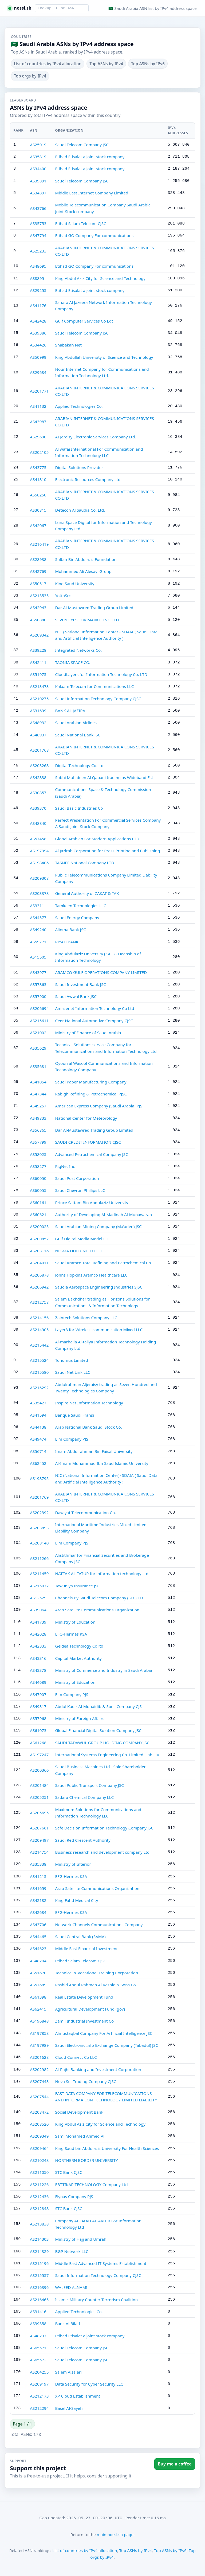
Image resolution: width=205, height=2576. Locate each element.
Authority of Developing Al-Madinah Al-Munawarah (103, 1214)
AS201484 (39, 1785)
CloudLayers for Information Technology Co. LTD (101, 674)
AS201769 (39, 1497)
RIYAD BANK (66, 941)
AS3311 (37, 905)
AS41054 (38, 1082)
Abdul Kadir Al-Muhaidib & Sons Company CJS (98, 1706)
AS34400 (38, 168)
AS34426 (38, 345)
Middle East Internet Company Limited (91, 192)
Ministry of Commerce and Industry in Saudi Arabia (103, 1670)
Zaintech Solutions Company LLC (86, 1317)
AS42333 (38, 1646)
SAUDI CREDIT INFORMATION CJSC (88, 1142)
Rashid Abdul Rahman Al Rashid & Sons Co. (96, 1984)
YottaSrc (62, 595)
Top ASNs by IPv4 (106, 63)
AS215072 (39, 1585)
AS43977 (38, 972)
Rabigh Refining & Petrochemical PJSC (91, 1094)
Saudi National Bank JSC (77, 734)
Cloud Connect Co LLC (76, 2057)
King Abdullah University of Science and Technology (104, 357)
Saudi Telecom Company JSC (82, 144)
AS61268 (38, 1742)
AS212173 (39, 2396)
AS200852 (39, 1238)
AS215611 (39, 1020)
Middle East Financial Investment (86, 1948)
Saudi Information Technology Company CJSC (98, 698)
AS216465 (39, 2299)
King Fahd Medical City (76, 1900)
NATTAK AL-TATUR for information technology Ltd (101, 1573)
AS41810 (38, 479)
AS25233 (38, 251)
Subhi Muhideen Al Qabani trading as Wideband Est (104, 777)
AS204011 (39, 1262)
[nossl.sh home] (19, 8)
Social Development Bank (79, 2112)
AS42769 (38, 571)
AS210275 (39, 698)
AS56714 (38, 1451)
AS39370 (38, 808)
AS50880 (38, 619)
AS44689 (38, 1682)
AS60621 (38, 1214)
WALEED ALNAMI (71, 2287)
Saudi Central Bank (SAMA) (80, 1936)
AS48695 (38, 266)
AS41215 (38, 1876)
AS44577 (38, 917)
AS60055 (38, 1190)
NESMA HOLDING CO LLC (79, 1250)
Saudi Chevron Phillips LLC (80, 1190)
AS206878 (39, 1275)
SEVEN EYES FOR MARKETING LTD (87, 619)
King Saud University (74, 583)
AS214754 (39, 1852)
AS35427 (38, 1402)
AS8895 (37, 278)
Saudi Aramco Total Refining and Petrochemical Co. (103, 1262)
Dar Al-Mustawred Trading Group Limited (94, 607)
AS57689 (38, 1984)
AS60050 (38, 1178)
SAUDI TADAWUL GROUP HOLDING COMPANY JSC (102, 1742)
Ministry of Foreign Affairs (79, 1718)
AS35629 (38, 1048)
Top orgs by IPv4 (30, 76)
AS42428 (38, 321)
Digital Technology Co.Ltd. (79, 765)
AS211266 (39, 1558)
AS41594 (38, 1415)
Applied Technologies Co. (78, 406)
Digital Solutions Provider (79, 467)
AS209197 (39, 2384)
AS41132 (38, 406)
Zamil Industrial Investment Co (84, 2021)
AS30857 (38, 792)
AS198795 (39, 1478)
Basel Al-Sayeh (68, 2408)
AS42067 (38, 525)
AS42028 (38, 1634)
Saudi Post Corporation (77, 1178)
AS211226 (39, 2184)
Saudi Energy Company (77, 917)
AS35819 (38, 156)
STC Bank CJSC (68, 2172)
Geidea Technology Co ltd (79, 1646)
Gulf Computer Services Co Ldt (84, 321)
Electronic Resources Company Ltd (87, 479)
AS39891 (38, 181)
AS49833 (38, 1118)
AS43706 (38, 1924)
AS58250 (38, 495)
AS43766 (38, 208)
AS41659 (38, 1888)
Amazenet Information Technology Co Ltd (94, 1008)
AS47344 (38, 1094)
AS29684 (38, 372)
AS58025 (38, 1154)
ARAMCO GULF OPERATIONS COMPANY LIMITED (101, 972)
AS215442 (39, 1345)
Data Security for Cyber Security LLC (89, 2384)
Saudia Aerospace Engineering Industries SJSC (98, 1287)
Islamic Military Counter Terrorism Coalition (96, 2299)
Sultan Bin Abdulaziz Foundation (85, 559)
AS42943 (38, 607)
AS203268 (39, 765)
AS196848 (39, 2021)
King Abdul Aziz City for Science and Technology (100, 278)
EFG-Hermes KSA (71, 1634)
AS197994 (39, 850)
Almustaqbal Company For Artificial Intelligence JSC (103, 2033)
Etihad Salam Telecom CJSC (80, 223)
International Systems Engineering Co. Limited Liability (107, 1754)
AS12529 (38, 1597)
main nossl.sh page (115, 2534)
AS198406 (39, 862)
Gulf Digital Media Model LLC (82, 1238)
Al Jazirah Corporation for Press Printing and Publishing (107, 850)
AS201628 (39, 2057)
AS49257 (38, 1105)
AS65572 (38, 2359)
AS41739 (38, 1622)
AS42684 (38, 1912)
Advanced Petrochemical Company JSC (91, 1154)
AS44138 (38, 1427)
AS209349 (39, 2136)
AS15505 (38, 957)
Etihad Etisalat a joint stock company (89, 156)
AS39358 (38, 2323)
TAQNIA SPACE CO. (72, 662)
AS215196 (39, 2263)
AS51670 (38, 1972)
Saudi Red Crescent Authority (82, 1840)
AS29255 (38, 290)
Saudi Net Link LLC (72, 1372)
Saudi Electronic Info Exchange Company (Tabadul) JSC (106, 2045)
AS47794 (38, 235)
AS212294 (39, 2408)
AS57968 (38, 1718)
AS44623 (38, 1948)
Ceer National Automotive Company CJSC (94, 1020)
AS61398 (38, 1997)
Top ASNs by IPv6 (148, 63)
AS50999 (38, 357)
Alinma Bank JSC (70, 929)
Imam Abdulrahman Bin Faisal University (93, 1451)
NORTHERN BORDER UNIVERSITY (86, 2160)
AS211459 (39, 1573)
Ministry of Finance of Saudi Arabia (88, 1032)
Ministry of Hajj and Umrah (80, 2239)
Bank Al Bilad (67, 2323)
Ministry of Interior (73, 1864)
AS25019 (38, 144)
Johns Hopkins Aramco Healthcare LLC (91, 1275)
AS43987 (38, 421)
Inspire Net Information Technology (89, 1402)
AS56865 (38, 1130)
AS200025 (39, 1226)
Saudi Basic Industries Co (79, 808)
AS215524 (39, 1360)
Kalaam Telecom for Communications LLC (94, 686)
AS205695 (39, 1812)
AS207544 (39, 2096)
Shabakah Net (68, 345)
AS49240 (38, 929)
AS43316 (38, 1658)
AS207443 (39, 2081)
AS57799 (38, 1142)
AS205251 (39, 1797)
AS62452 (38, 1463)
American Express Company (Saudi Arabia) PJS (98, 1105)
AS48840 (38, 823)
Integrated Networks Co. (78, 650)
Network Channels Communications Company (99, 1924)
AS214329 (39, 2251)
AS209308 (39, 878)
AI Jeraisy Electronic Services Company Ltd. (95, 436)
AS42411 (38, 662)
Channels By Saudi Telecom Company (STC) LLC (99, 1597)
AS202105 (39, 452)
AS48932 (38, 722)
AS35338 (38, 1864)
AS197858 (39, 2033)
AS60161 (38, 1202)
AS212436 (39, 2196)
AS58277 (38, 1166)
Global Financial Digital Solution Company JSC (98, 1730)
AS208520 (39, 2124)
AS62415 (38, 2009)
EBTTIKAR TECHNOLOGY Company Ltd (91, 2184)
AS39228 (38, 650)
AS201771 (39, 391)
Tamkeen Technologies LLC (80, 905)
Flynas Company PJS (74, 2196)
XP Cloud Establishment (77, 2396)
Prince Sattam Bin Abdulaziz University (91, 1202)
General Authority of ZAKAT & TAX (87, 893)
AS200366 (39, 1770)
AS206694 (39, 1008)
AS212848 (39, 2208)
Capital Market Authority (78, 1658)
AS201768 (39, 750)
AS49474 (38, 1439)
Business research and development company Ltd (102, 1852)
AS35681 (38, 1066)
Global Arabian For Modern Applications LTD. (97, 838)
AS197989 (39, 2045)
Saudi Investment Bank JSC (80, 984)
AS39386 (38, 333)
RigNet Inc (65, 1166)
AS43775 (38, 467)
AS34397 (38, 192)
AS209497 (39, 1840)
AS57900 (38, 996)
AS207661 (39, 1828)
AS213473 (39, 686)
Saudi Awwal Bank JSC (75, 996)
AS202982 (39, 2069)
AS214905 (39, 1329)
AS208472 (39, 2112)
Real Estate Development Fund (84, 1997)
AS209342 (39, 635)
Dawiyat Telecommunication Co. (85, 1512)
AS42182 (38, 1900)
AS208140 (39, 1543)
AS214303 (39, 2239)
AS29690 (38, 436)
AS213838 (39, 2224)
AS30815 (38, 510)
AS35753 (38, 223)
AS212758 (39, 1302)
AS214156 (39, 1317)
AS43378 (38, 1670)
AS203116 (39, 1250)
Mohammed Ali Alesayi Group (83, 571)
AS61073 (38, 1730)
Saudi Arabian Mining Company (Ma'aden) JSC (98, 1226)
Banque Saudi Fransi (74, 1415)
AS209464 (39, 2148)
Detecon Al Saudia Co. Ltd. (80, 510)
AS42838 (38, 777)
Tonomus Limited (71, 1360)
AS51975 (38, 674)
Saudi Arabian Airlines (76, 722)
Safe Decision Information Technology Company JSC (104, 1828)
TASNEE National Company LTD (84, 862)
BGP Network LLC (71, 2251)
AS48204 (38, 1960)
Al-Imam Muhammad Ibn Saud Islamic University (101, 1463)
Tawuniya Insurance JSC (77, 1585)
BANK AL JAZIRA (70, 710)
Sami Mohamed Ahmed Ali (80, 2136)
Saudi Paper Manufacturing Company (90, 1082)
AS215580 (39, 1372)
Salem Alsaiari (68, 2372)
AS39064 (38, 1609)
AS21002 (38, 1032)
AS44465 (38, 1936)
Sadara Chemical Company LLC (84, 1797)
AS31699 (38, 710)
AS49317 (38, 1706)
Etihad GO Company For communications (94, 235)
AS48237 (38, 2335)
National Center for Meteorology (86, 1118)
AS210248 (39, 2160)
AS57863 (38, 984)
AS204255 (39, 2372)
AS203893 (39, 1527)
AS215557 (39, 2275)
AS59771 (38, 941)
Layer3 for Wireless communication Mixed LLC (99, 1329)
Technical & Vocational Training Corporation (96, 1972)
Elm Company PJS (71, 1439)
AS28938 (38, 559)
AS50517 (38, 583)
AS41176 (38, 305)
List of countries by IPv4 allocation (47, 63)
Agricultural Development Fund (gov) (90, 2009)
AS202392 (39, 1512)
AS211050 (39, 2172)
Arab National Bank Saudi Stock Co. (88, 1427)
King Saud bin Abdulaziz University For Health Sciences (107, 2148)
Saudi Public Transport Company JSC (89, 1785)
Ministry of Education (75, 1622)
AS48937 (38, 734)
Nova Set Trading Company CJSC (85, 2081)
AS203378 (39, 893)
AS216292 (39, 1387)
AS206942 (39, 1287)
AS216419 (39, 544)
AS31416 (38, 2311)
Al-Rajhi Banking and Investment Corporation (98, 2069)
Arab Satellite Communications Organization (97, 1609)
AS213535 (39, 595)
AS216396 (39, 2287)
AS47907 (38, 1694)
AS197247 (39, 1754)
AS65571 (38, 2347)
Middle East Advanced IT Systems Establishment (100, 2263)
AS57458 (38, 838)
